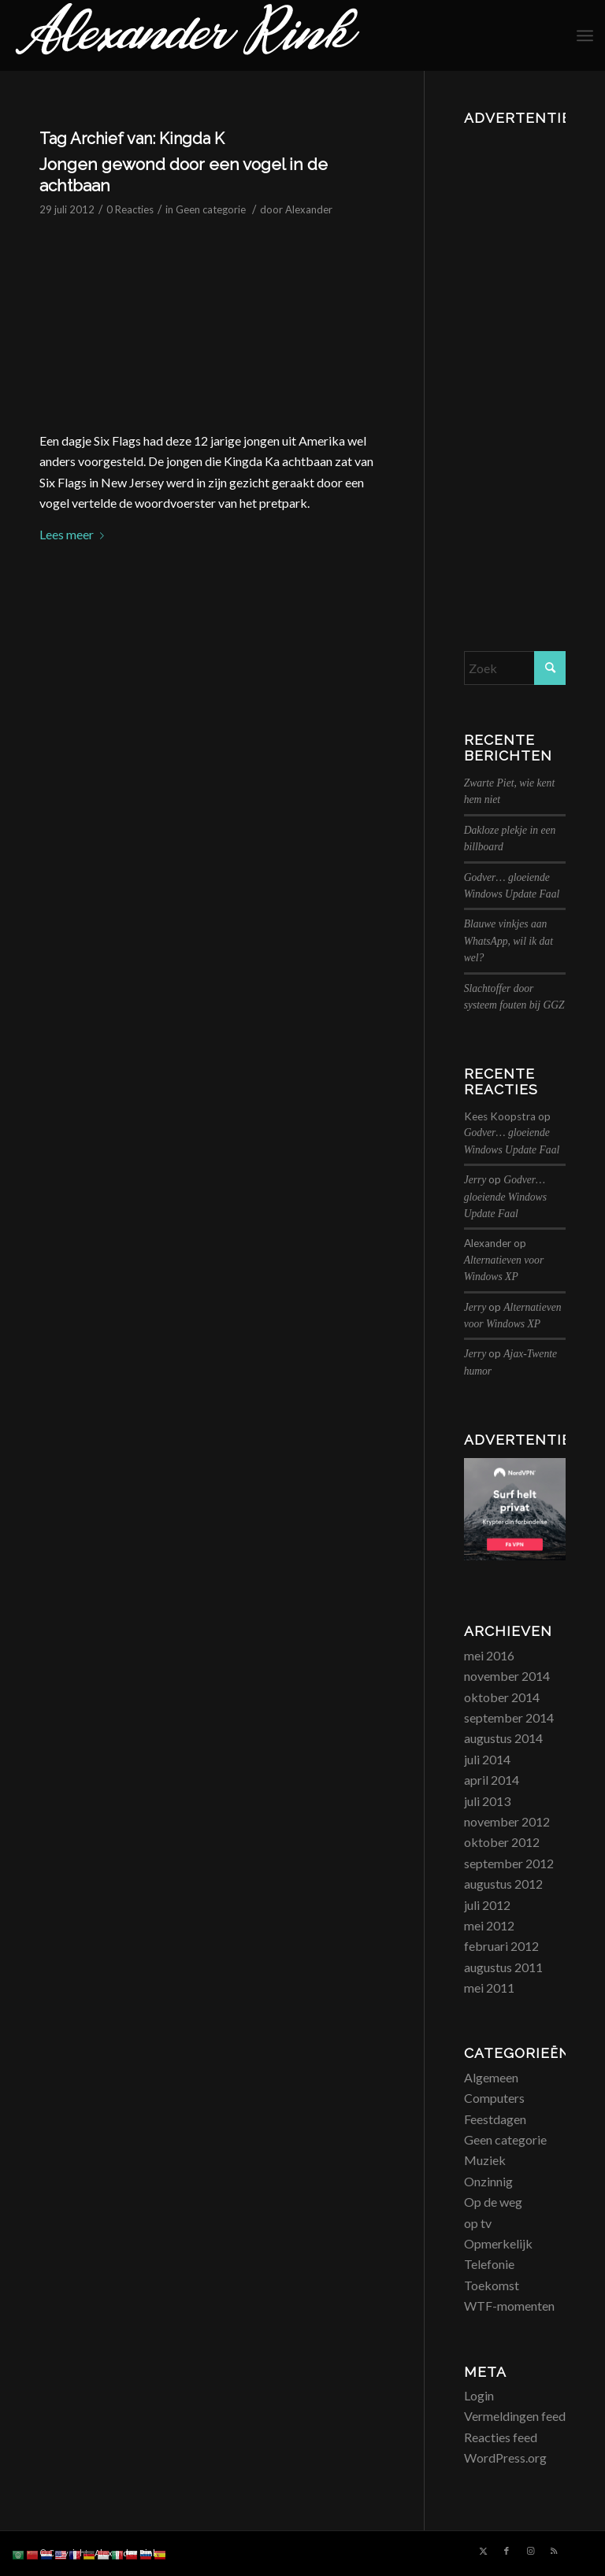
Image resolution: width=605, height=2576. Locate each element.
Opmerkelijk (498, 2243)
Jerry (475, 1180)
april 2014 (491, 1779)
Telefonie (489, 2263)
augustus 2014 (503, 1737)
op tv (478, 2222)
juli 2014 (487, 1759)
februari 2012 (501, 1945)
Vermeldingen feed (515, 2415)
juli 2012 (487, 1904)
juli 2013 (487, 1800)
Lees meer (74, 534)
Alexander (308, 209)
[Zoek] (515, 668)
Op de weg (493, 2201)
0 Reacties (130, 209)
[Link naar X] (483, 2551)
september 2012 (509, 1863)
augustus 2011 (503, 1967)
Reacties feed (500, 2437)
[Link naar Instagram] (530, 2551)
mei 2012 (489, 1925)
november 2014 (507, 1675)
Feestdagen (495, 2119)
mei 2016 (489, 1655)
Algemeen (491, 2077)
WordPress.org (505, 2457)
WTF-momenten (509, 2305)
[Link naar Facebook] (506, 2551)
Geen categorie (211, 209)
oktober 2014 (502, 1697)
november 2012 (507, 1821)
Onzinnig (488, 2181)
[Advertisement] (515, 367)
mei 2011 (489, 1987)
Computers (494, 2097)
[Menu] (585, 35)
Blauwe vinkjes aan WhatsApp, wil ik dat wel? (508, 941)
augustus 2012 (503, 1883)
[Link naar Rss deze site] (554, 2551)
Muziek (485, 2159)
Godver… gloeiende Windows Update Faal (505, 1197)
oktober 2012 (502, 1841)
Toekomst (491, 2285)
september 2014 (509, 1717)
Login (479, 2395)
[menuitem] (585, 35)
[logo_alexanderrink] (187, 35)
